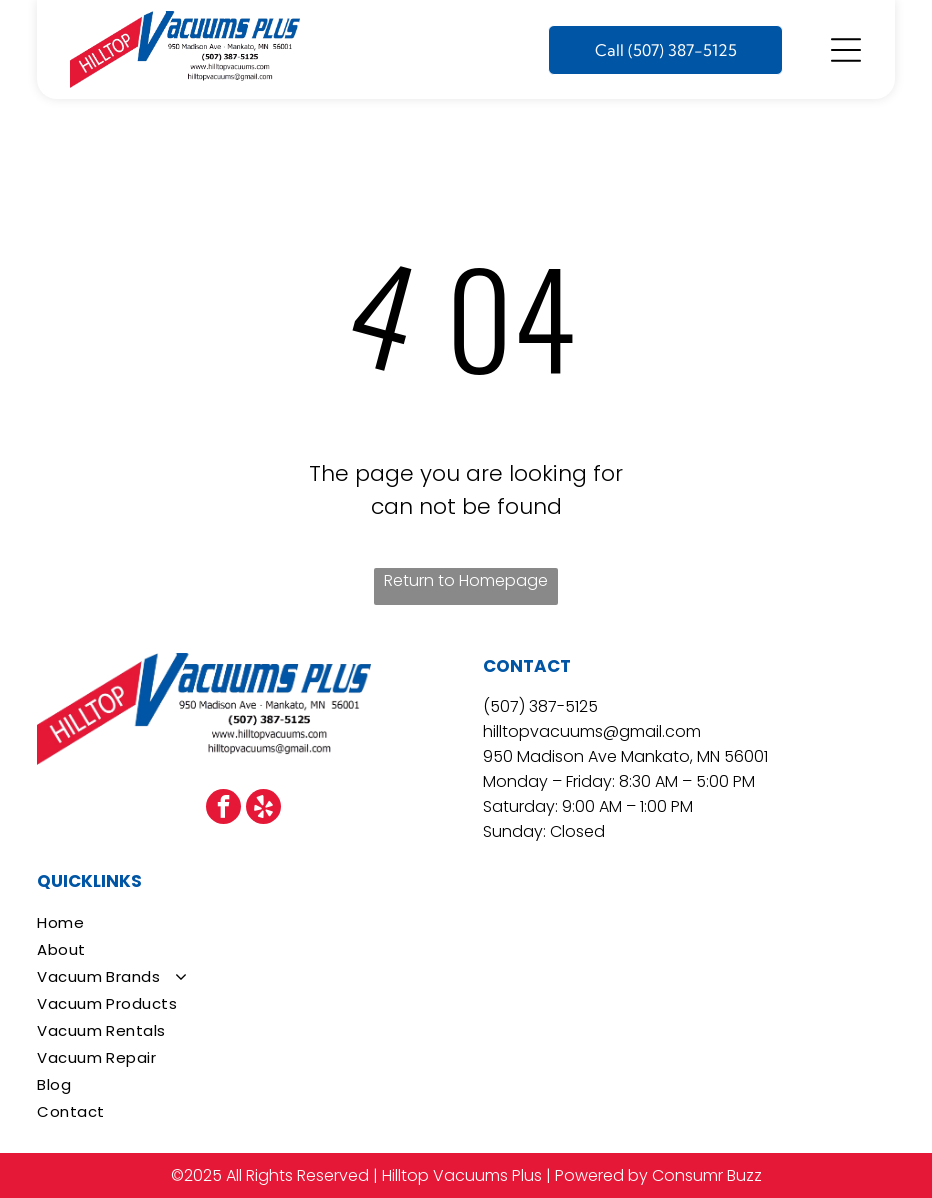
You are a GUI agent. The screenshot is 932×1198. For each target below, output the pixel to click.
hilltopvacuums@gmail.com (592, 731)
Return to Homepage (466, 580)
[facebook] (223, 809)
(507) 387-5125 (540, 706)
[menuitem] (465, 922)
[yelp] (263, 809)
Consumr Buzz (707, 1175)
